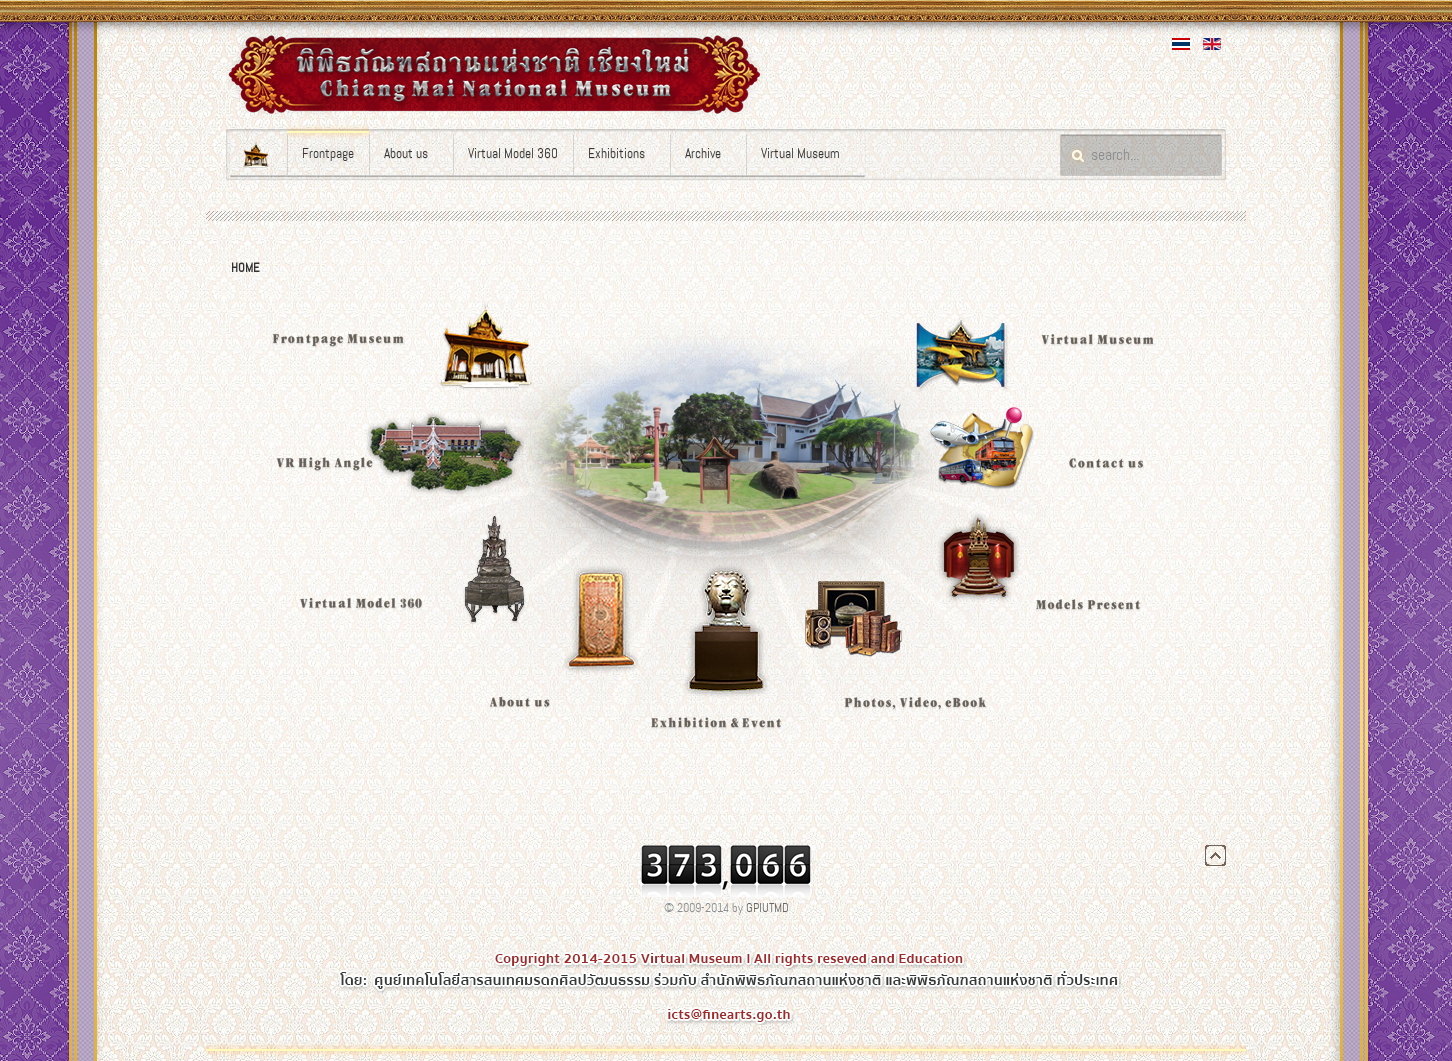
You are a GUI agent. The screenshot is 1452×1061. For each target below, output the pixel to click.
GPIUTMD (767, 908)
